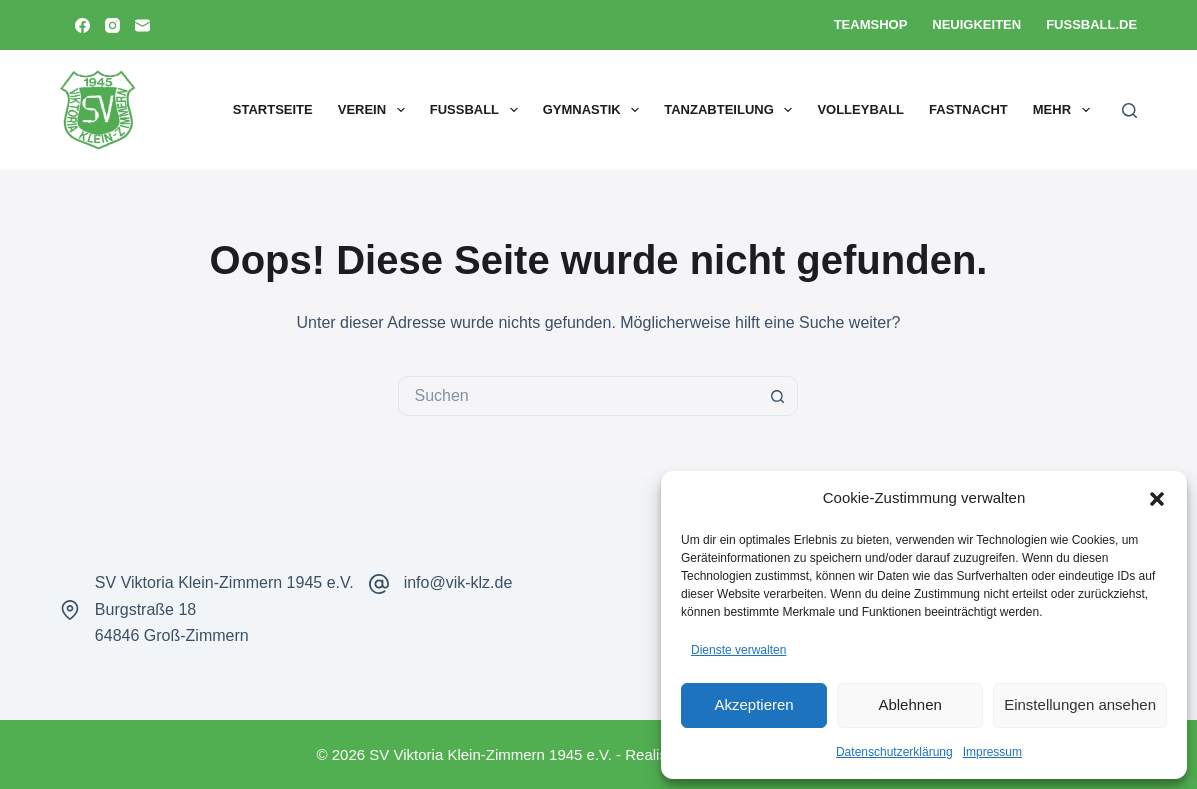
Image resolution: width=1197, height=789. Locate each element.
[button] (1157, 499)
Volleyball (860, 109)
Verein (375, 110)
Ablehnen (909, 704)
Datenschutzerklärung (894, 752)
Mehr (1065, 110)
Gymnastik (595, 110)
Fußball (478, 110)
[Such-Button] (778, 396)
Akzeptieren (753, 704)
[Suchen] (1129, 110)
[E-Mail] (142, 25)
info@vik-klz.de (458, 582)
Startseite (273, 109)
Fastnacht (968, 109)
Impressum (992, 752)
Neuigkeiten (976, 24)
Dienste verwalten (738, 650)
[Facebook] (82, 25)
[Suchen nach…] (578, 396)
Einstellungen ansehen (1080, 704)
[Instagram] (112, 25)
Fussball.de (1091, 24)
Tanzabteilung (732, 110)
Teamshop (871, 24)
